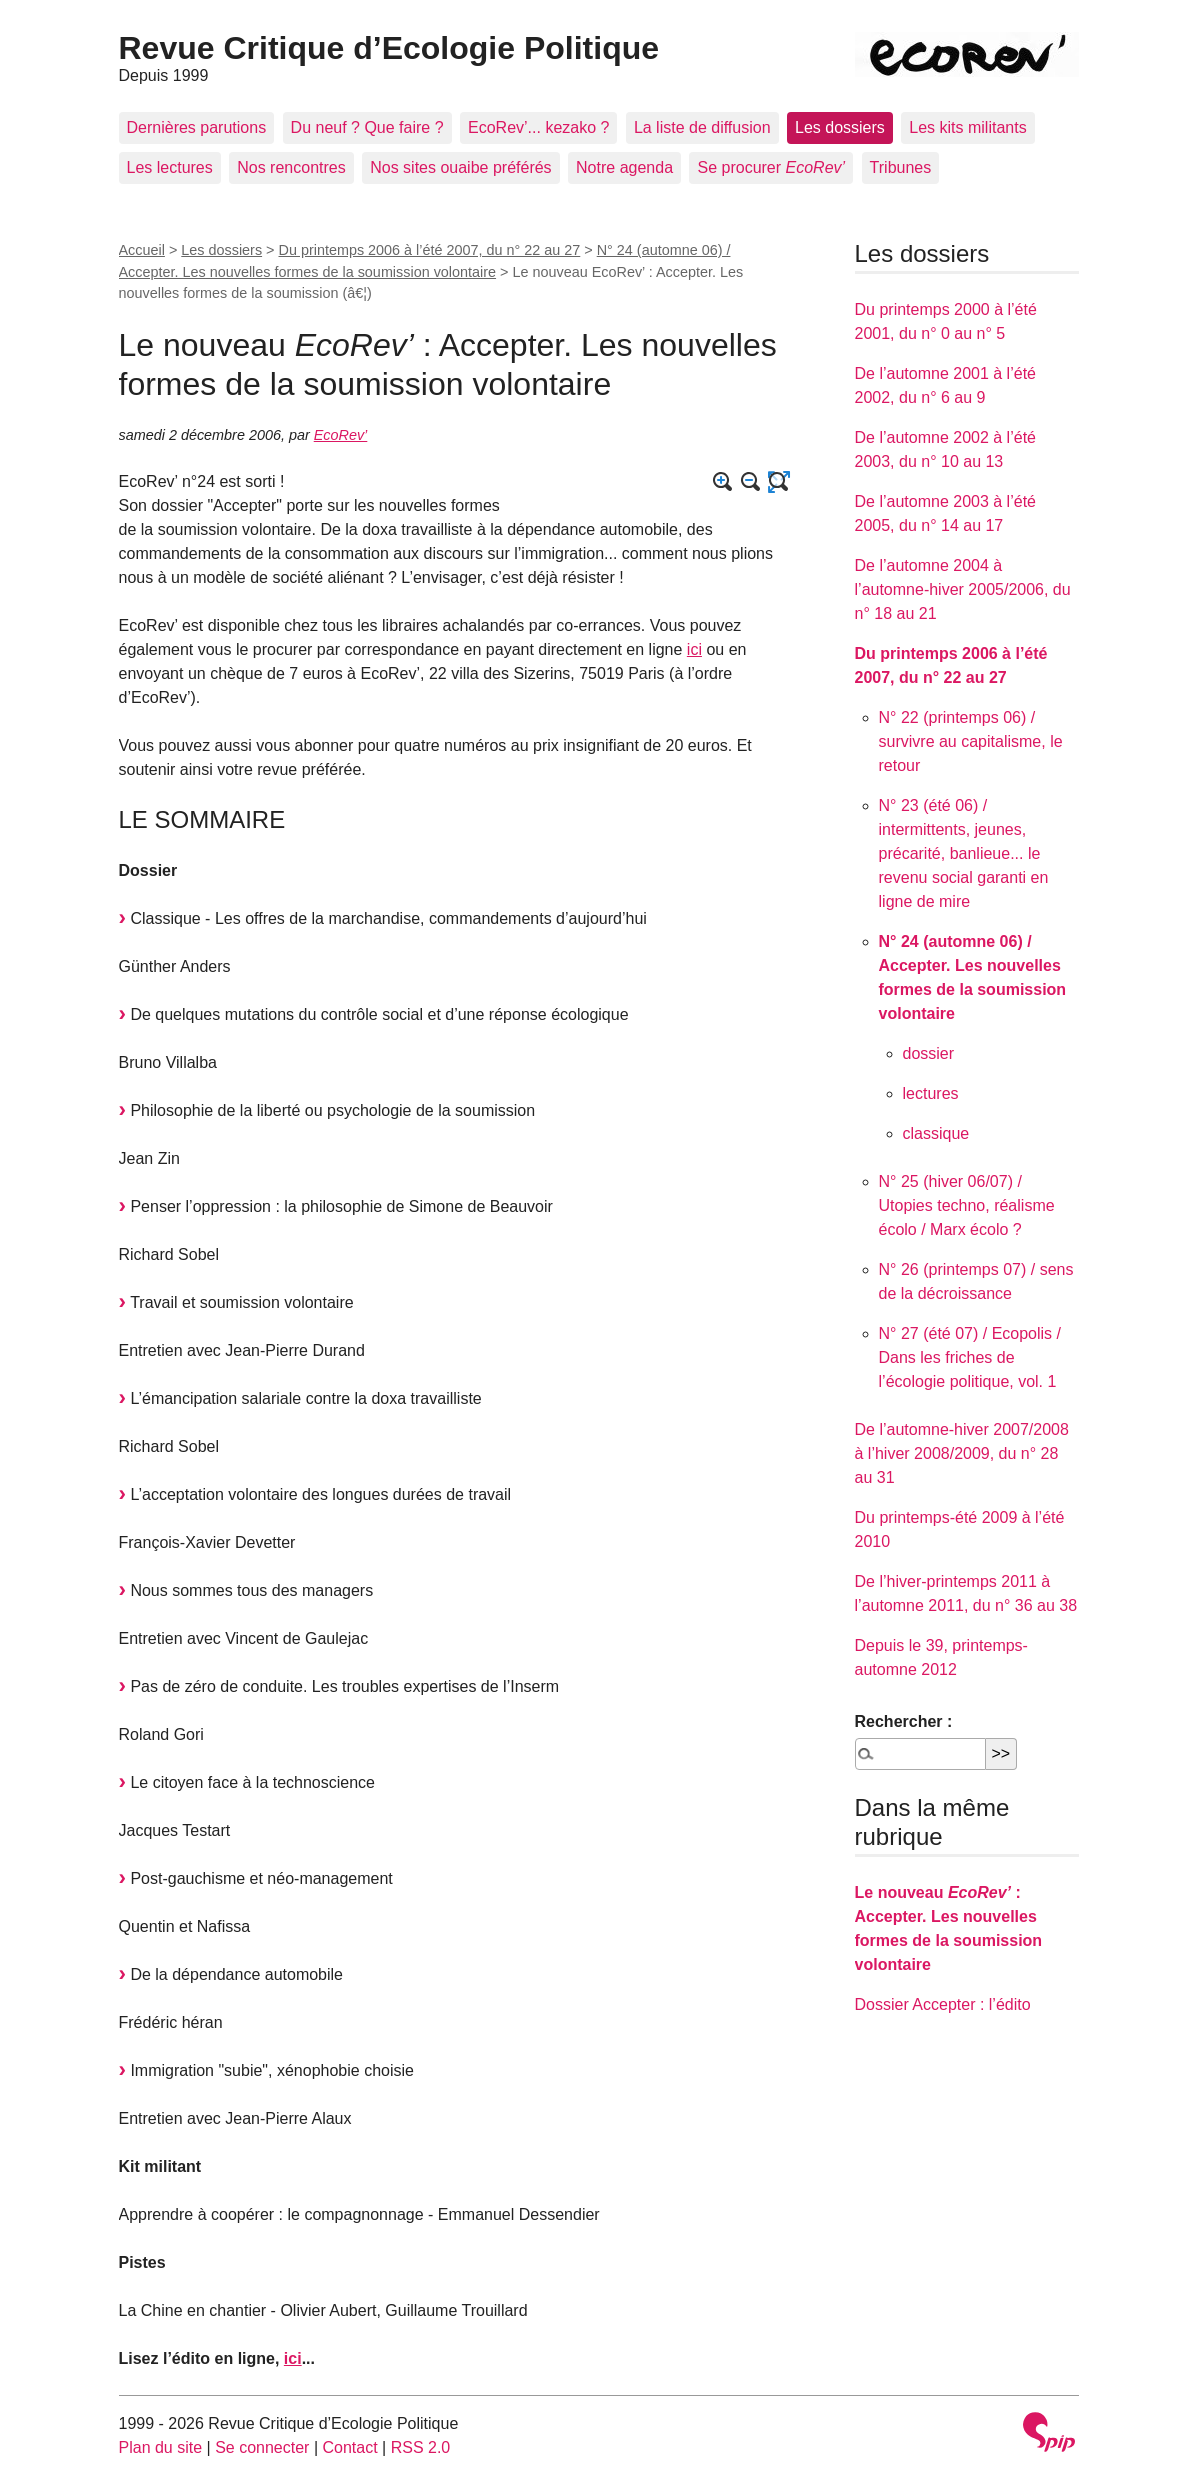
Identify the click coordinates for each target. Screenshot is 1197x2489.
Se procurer (771, 167)
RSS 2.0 (421, 2447)
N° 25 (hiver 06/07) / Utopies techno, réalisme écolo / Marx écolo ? (967, 1205)
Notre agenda (624, 167)
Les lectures (170, 167)
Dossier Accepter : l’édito (943, 2004)
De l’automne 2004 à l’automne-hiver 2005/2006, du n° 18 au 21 (963, 589)
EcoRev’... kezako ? (538, 127)
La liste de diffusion (702, 127)
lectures (931, 1093)
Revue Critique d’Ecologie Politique (389, 48)
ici (694, 649)
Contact (349, 2447)
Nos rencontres (291, 167)
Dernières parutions (197, 127)
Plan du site (161, 2447)
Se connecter (262, 2447)
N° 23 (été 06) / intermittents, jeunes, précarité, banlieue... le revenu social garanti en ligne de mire (964, 853)
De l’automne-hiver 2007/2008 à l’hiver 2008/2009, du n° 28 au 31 (962, 1453)
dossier (929, 1053)
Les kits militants (967, 127)
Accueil (142, 250)
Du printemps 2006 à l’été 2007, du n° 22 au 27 (430, 250)
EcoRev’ (341, 435)
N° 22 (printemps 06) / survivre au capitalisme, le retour (971, 741)
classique (936, 1133)
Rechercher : (904, 1721)
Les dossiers (840, 127)
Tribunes (901, 167)
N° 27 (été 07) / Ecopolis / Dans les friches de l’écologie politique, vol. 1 (970, 1357)
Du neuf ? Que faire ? (367, 127)
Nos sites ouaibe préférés (460, 167)
